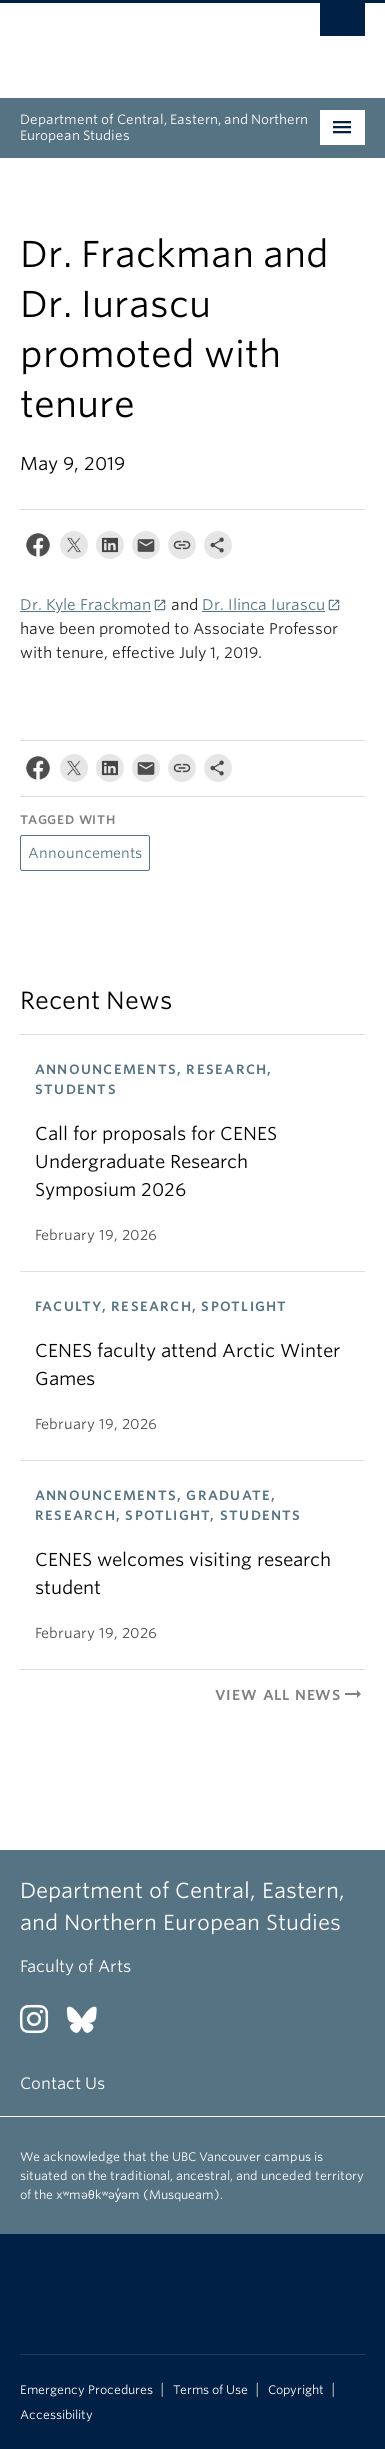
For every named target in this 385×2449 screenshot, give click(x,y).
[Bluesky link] (89, 2025)
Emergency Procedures (86, 2390)
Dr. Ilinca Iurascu (263, 605)
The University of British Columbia (141, 41)
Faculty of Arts (75, 1966)
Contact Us (62, 2083)
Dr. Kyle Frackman (85, 605)
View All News (290, 1695)
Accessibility (56, 2415)
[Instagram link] (41, 2025)
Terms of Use (210, 2390)
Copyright (296, 2390)
